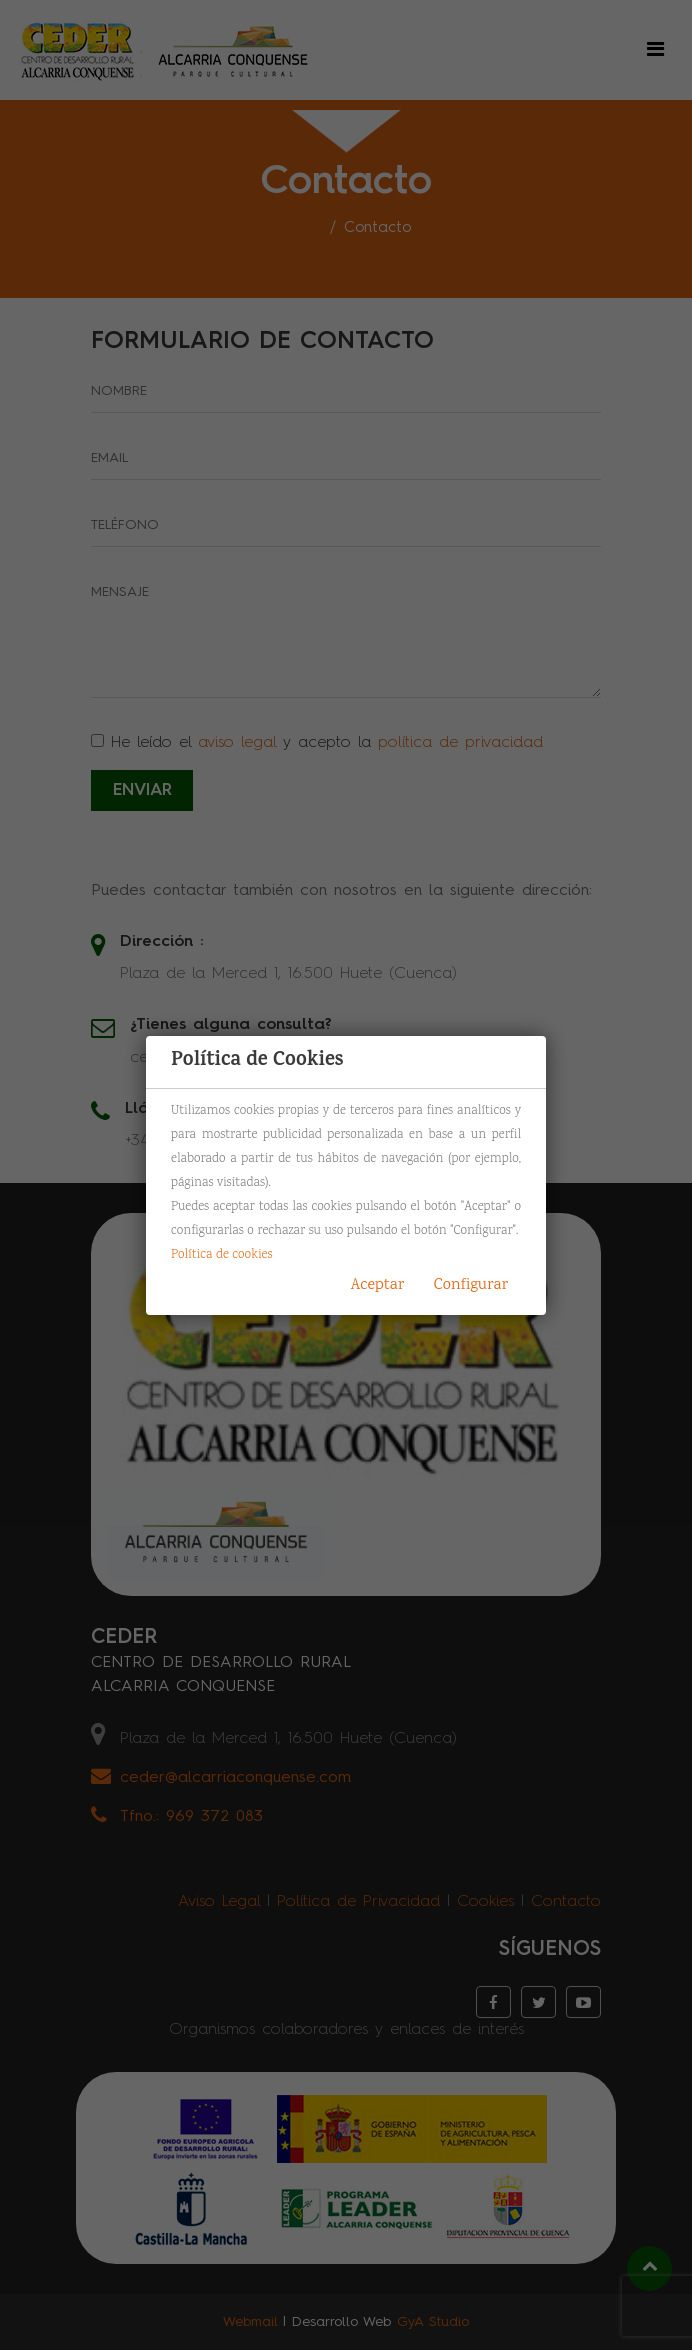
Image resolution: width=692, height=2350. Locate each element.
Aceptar (378, 1285)
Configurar (471, 1285)
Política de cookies (221, 1255)
